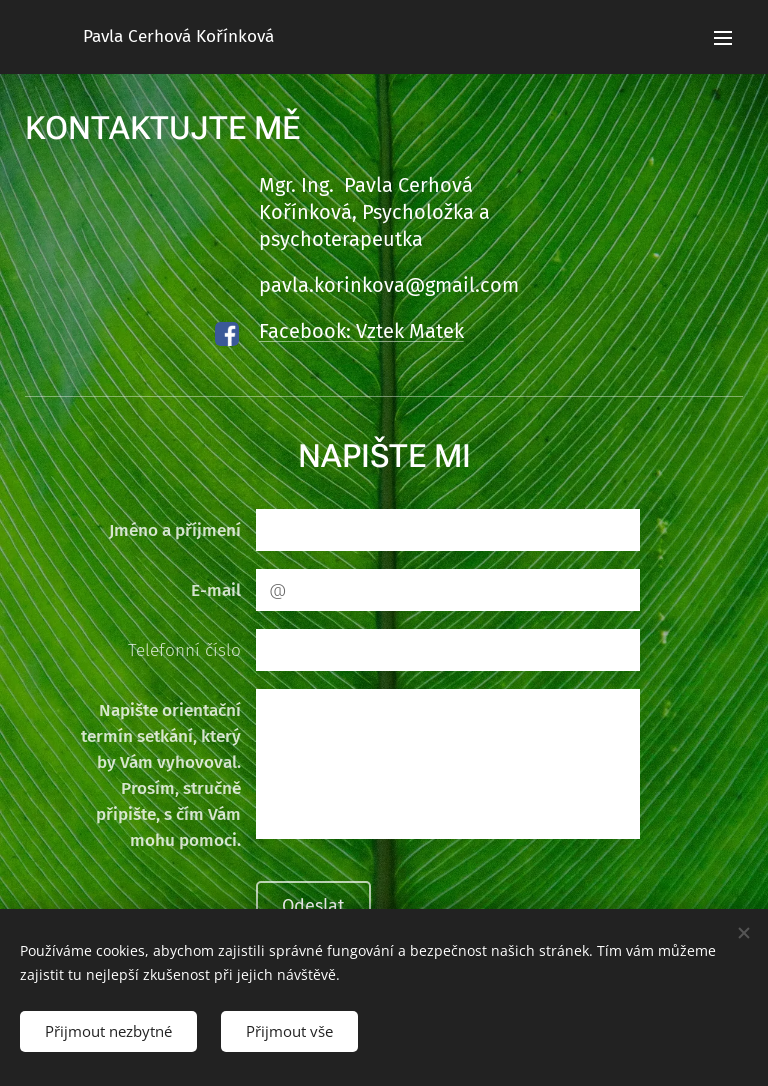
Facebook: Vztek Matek (361, 331)
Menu (723, 38)
